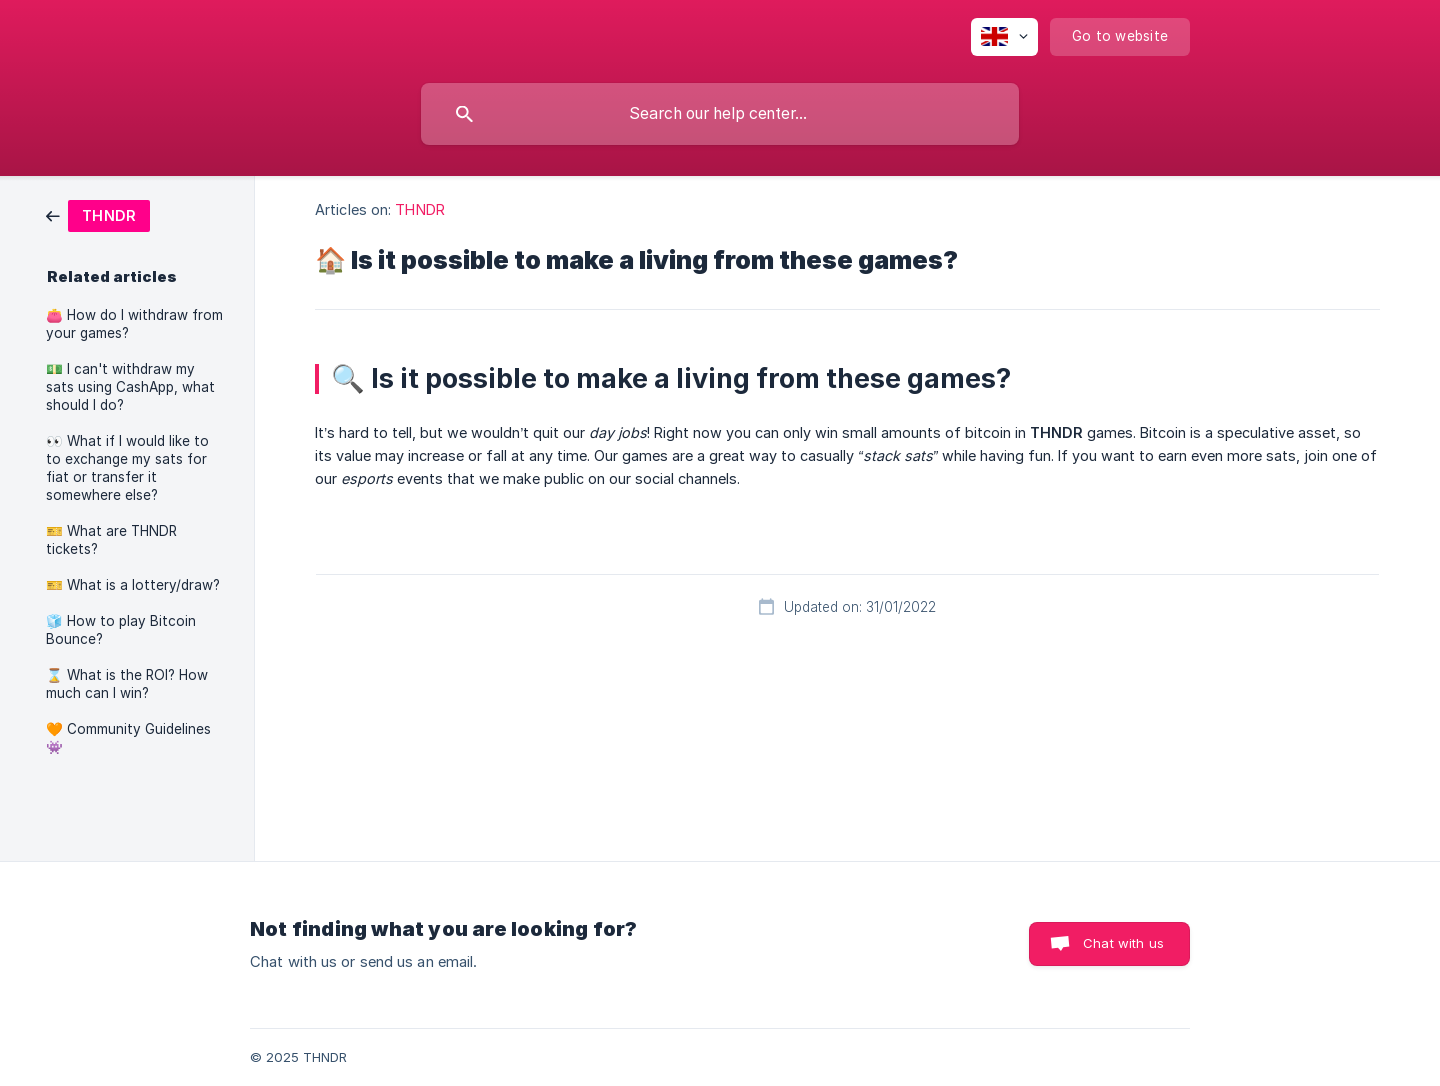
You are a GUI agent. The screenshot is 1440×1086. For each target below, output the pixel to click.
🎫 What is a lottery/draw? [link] (133, 585)
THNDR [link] (420, 209)
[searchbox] (720, 114)
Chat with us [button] (1123, 943)
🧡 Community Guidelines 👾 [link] (128, 738)
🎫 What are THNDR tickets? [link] (111, 540)
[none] (1004, 37)
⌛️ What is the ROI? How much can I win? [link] (127, 684)
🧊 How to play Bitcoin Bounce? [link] (121, 630)
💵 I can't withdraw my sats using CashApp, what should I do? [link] (130, 387)
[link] (98, 214)
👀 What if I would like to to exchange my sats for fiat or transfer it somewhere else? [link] (127, 468)
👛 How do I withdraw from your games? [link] (134, 324)
